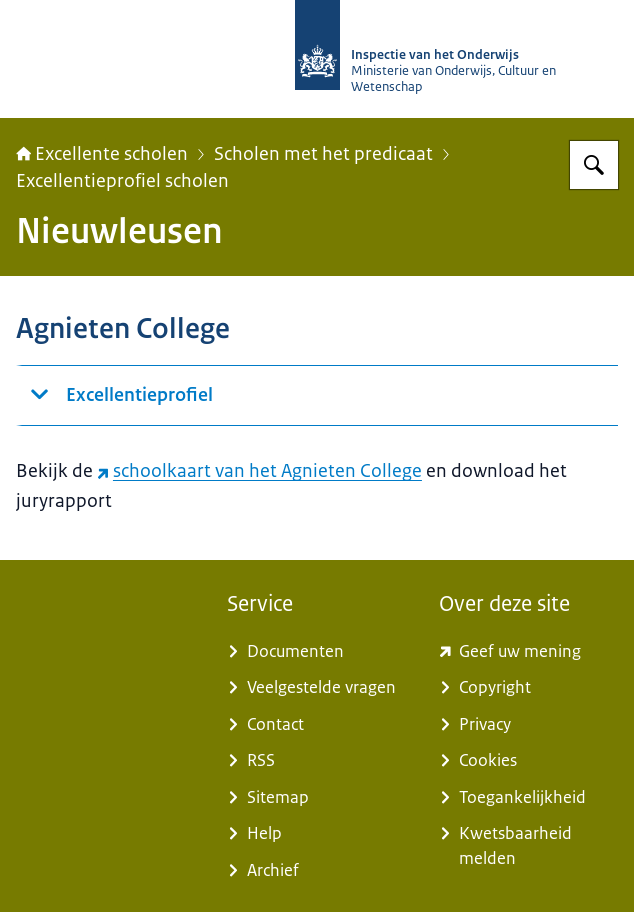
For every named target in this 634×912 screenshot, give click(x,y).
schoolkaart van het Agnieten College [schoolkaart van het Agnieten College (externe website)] (259, 470)
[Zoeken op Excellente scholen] (594, 165)
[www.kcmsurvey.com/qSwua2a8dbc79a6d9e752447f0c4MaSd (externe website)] (528, 652)
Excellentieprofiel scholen (122, 180)
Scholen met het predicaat (323, 153)
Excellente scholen (102, 153)
